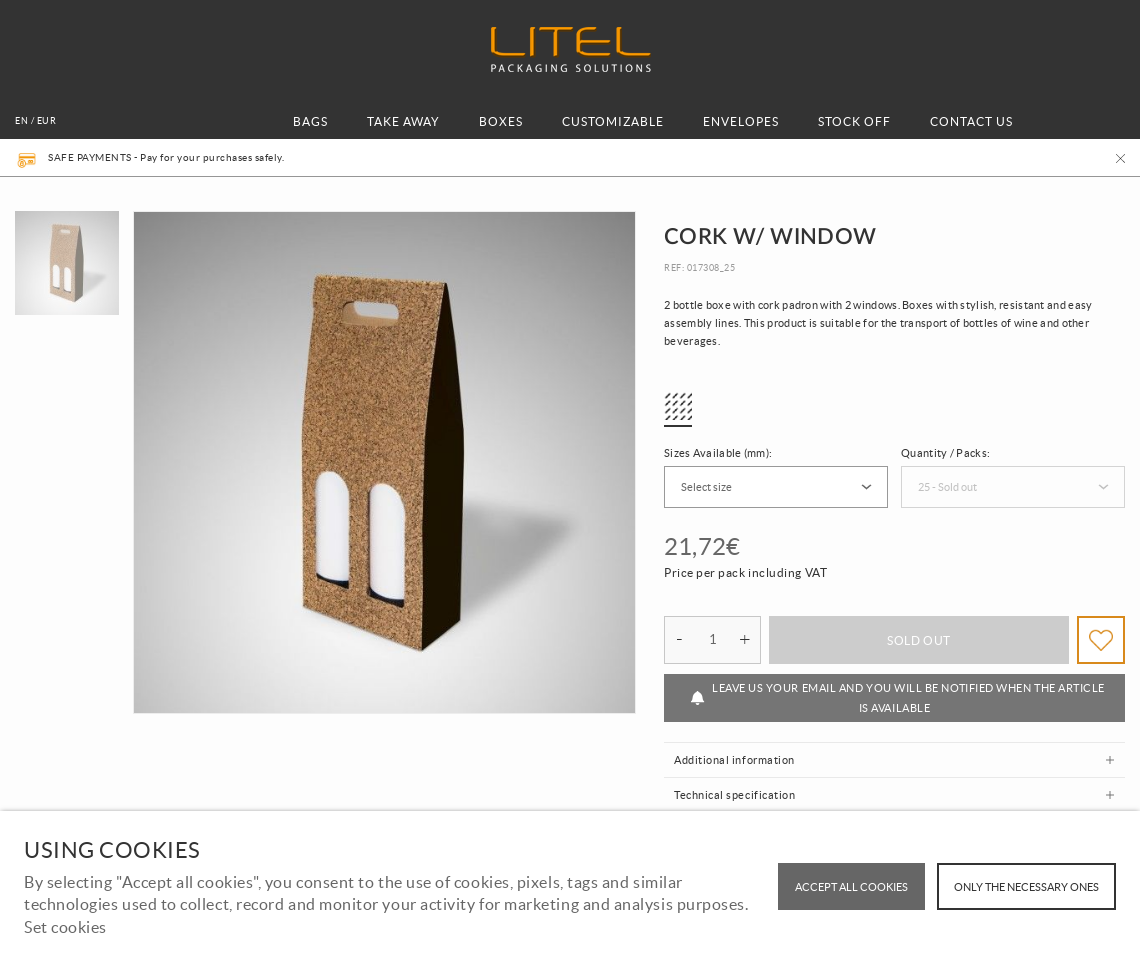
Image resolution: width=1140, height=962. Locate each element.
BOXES (501, 121)
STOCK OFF (854, 121)
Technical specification (734, 795)
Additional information (734, 760)
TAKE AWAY (403, 121)
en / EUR (35, 121)
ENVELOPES (741, 121)
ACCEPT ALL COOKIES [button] (851, 887)
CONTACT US (971, 121)
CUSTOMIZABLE (613, 121)
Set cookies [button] (65, 927)
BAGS (310, 121)
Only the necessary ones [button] (1026, 887)
